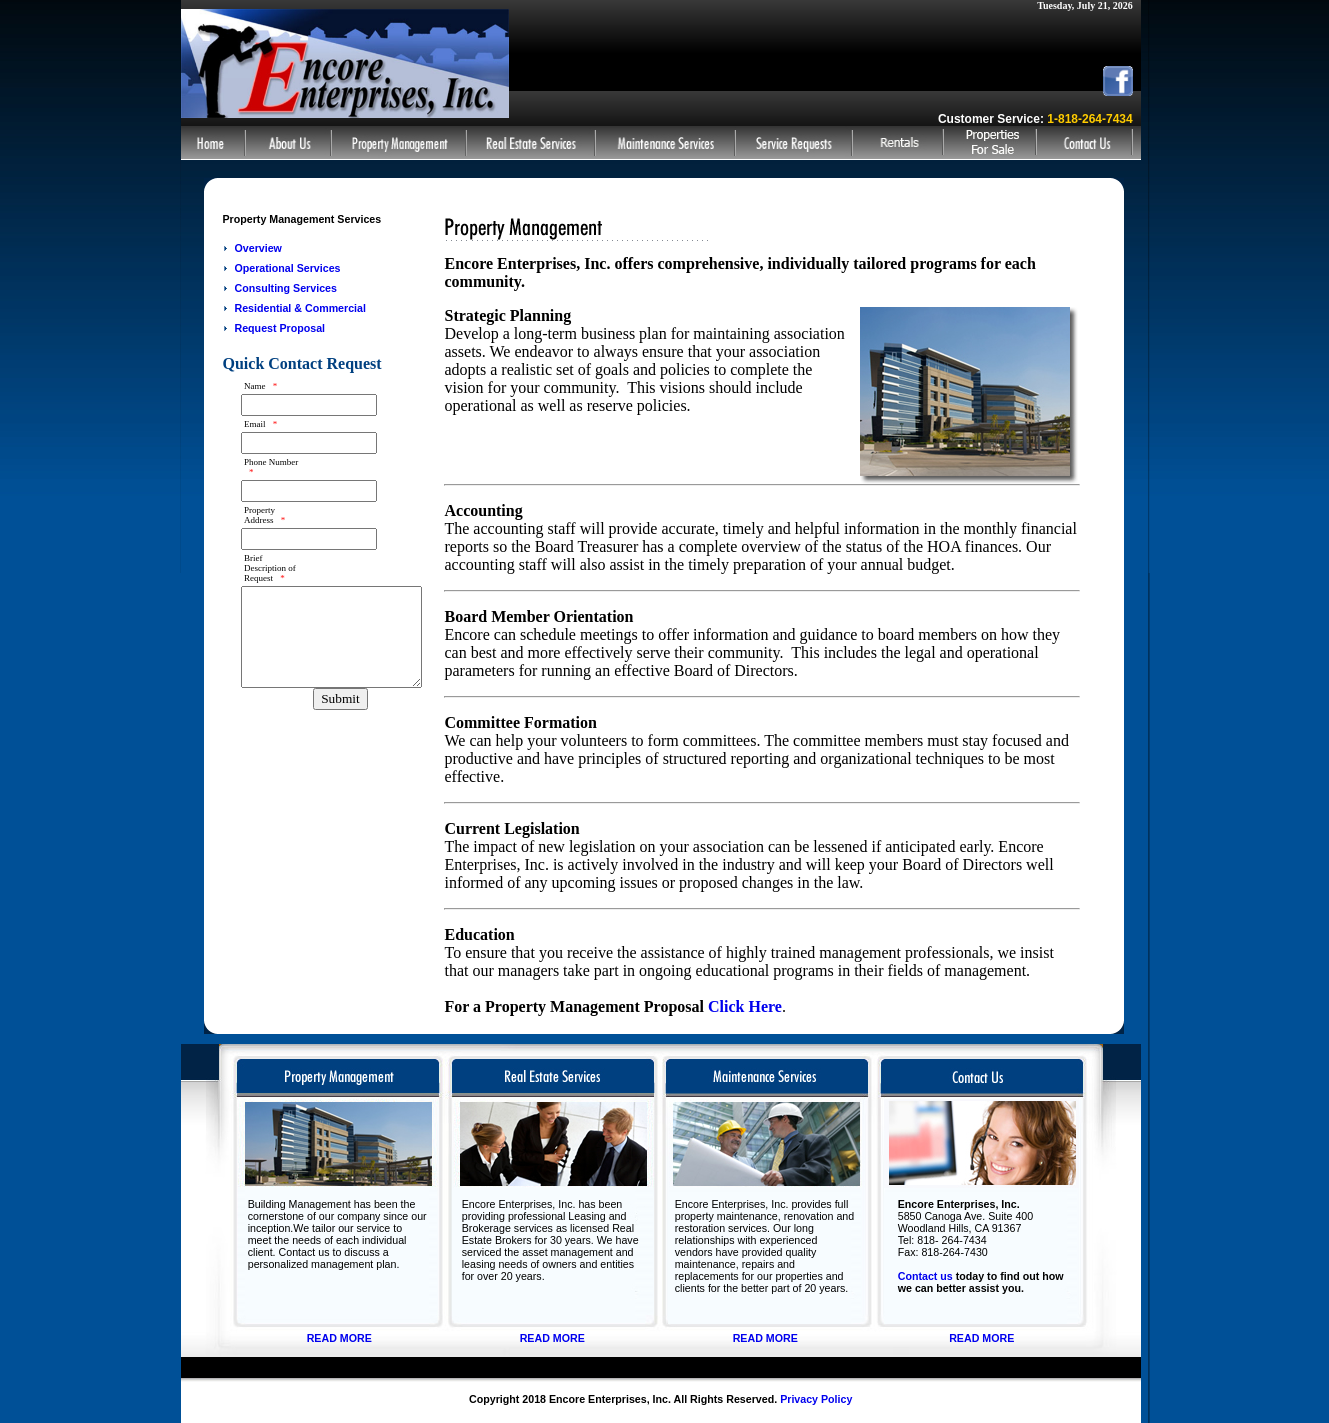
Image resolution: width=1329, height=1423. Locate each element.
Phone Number (271, 467)
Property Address (264, 515)
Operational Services (287, 268)
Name (260, 386)
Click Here (745, 1006)
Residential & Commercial (299, 308)
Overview (257, 248)
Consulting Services (285, 288)
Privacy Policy (816, 1399)
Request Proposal (279, 328)
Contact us (925, 1276)
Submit (340, 698)
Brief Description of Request (270, 568)
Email (260, 424)
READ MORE (339, 1338)
